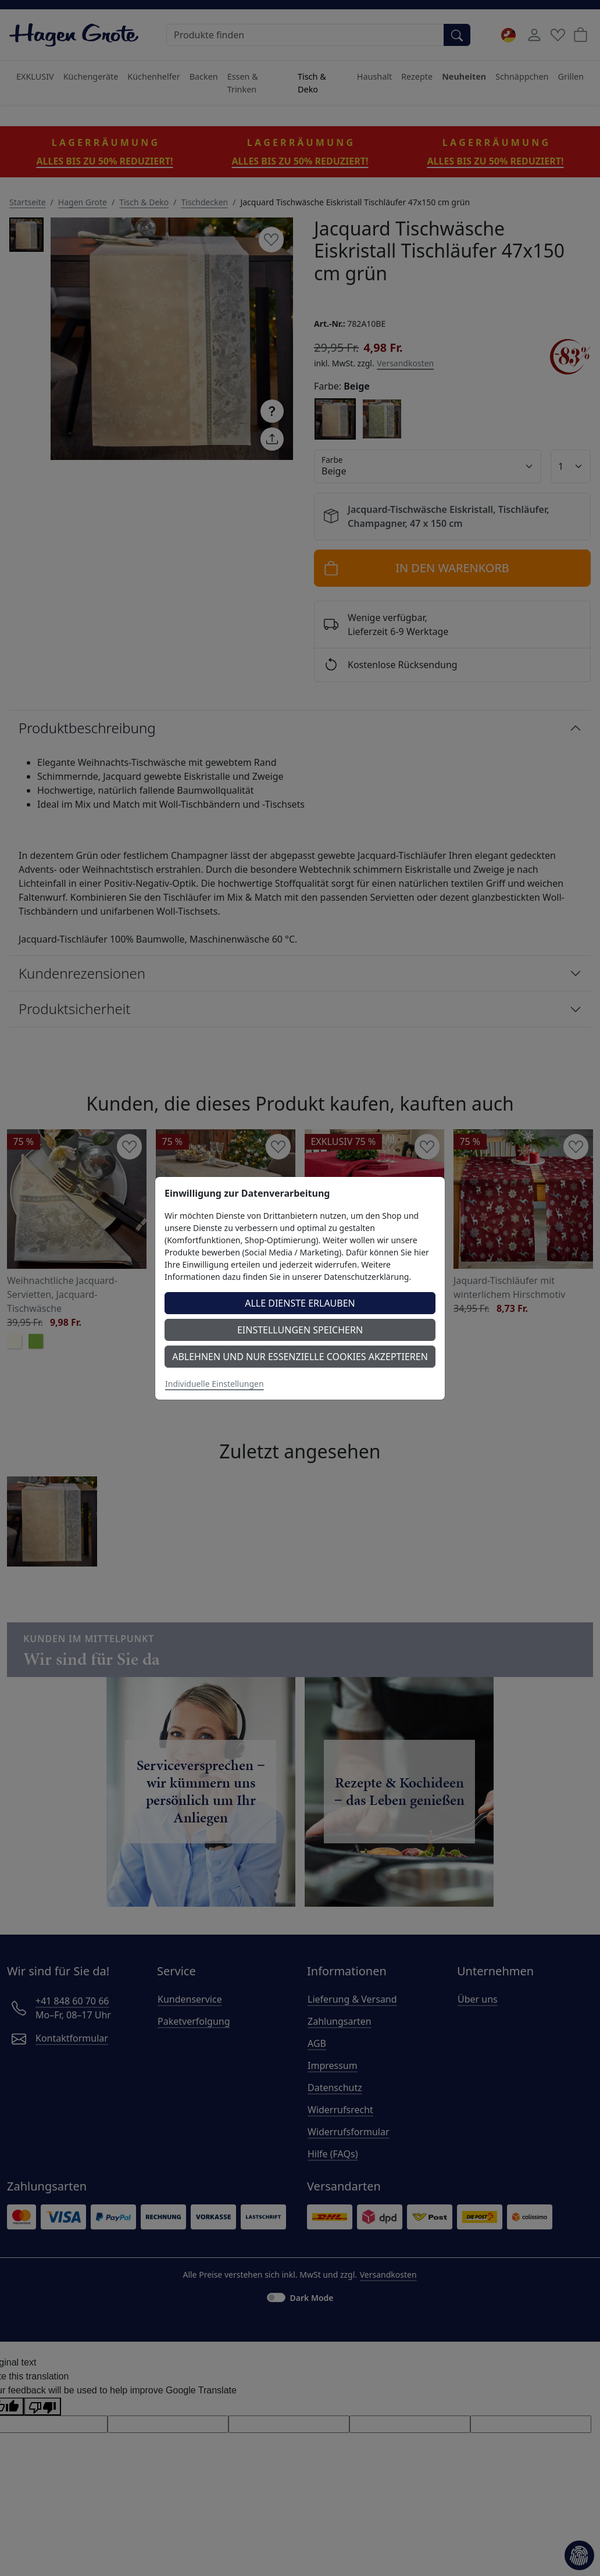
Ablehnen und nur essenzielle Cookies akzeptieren (300, 1356)
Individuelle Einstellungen (214, 1383)
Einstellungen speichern (300, 1329)
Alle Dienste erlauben (300, 1303)
